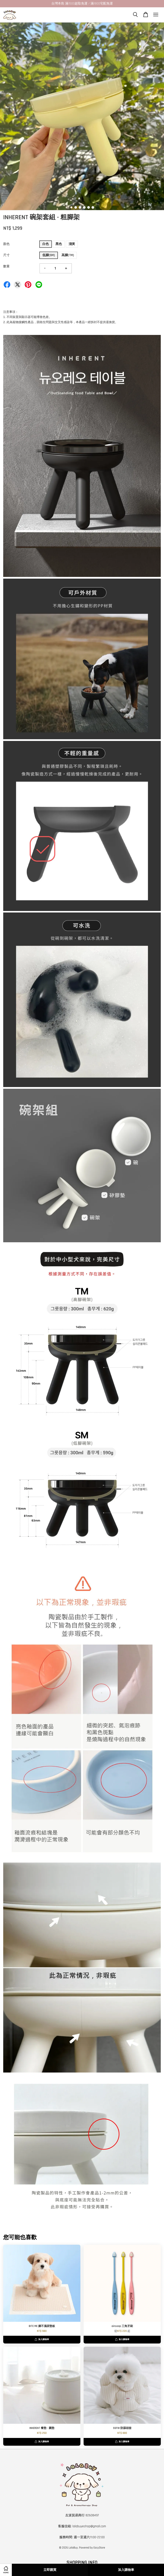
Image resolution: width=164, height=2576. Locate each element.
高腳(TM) (67, 255)
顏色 (6, 244)
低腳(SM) (48, 255)
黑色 (58, 244)
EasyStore (99, 2547)
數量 (6, 266)
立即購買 (49, 2570)
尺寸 (6, 255)
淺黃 (72, 244)
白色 (45, 244)
